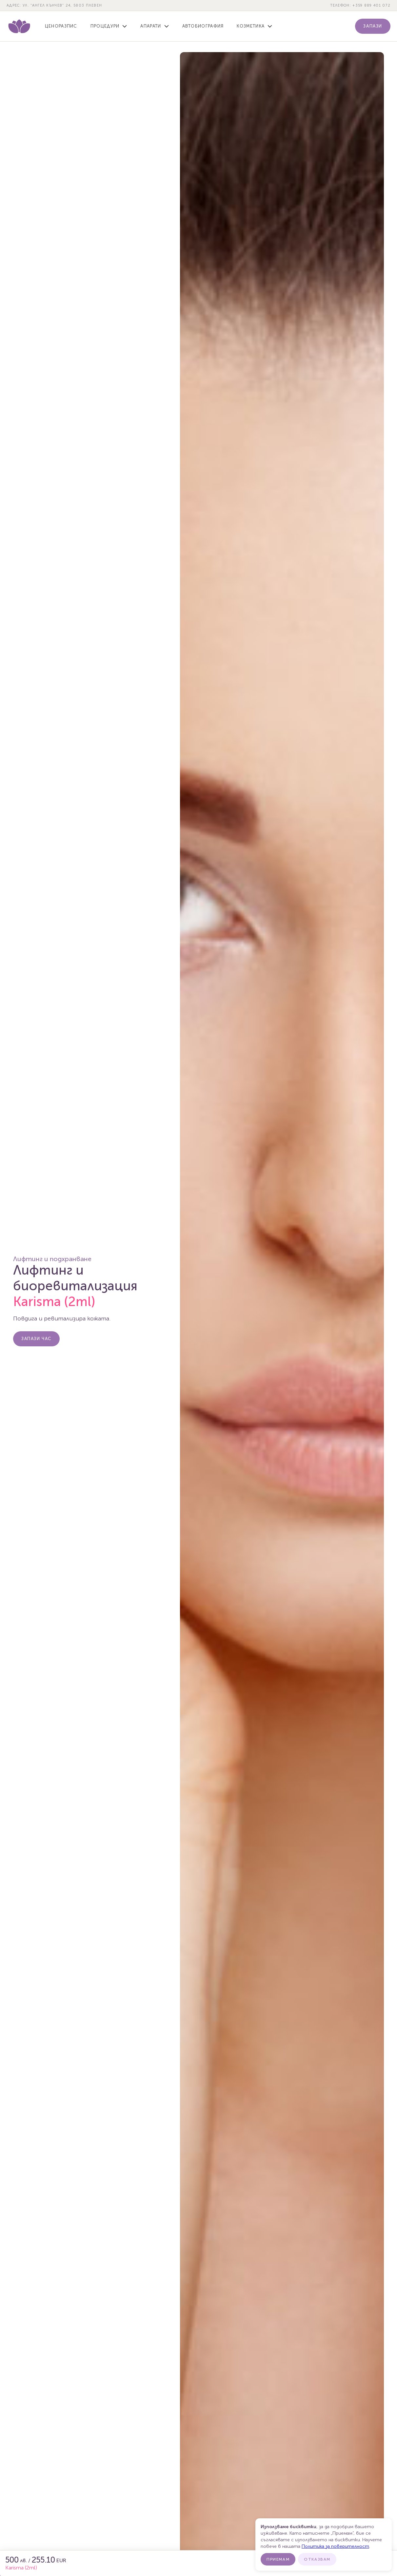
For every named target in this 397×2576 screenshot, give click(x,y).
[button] (109, 26)
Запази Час (36, 1338)
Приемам (278, 2559)
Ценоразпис (61, 26)
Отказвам (317, 2559)
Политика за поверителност (335, 2546)
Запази (372, 26)
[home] (19, 26)
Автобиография (203, 26)
